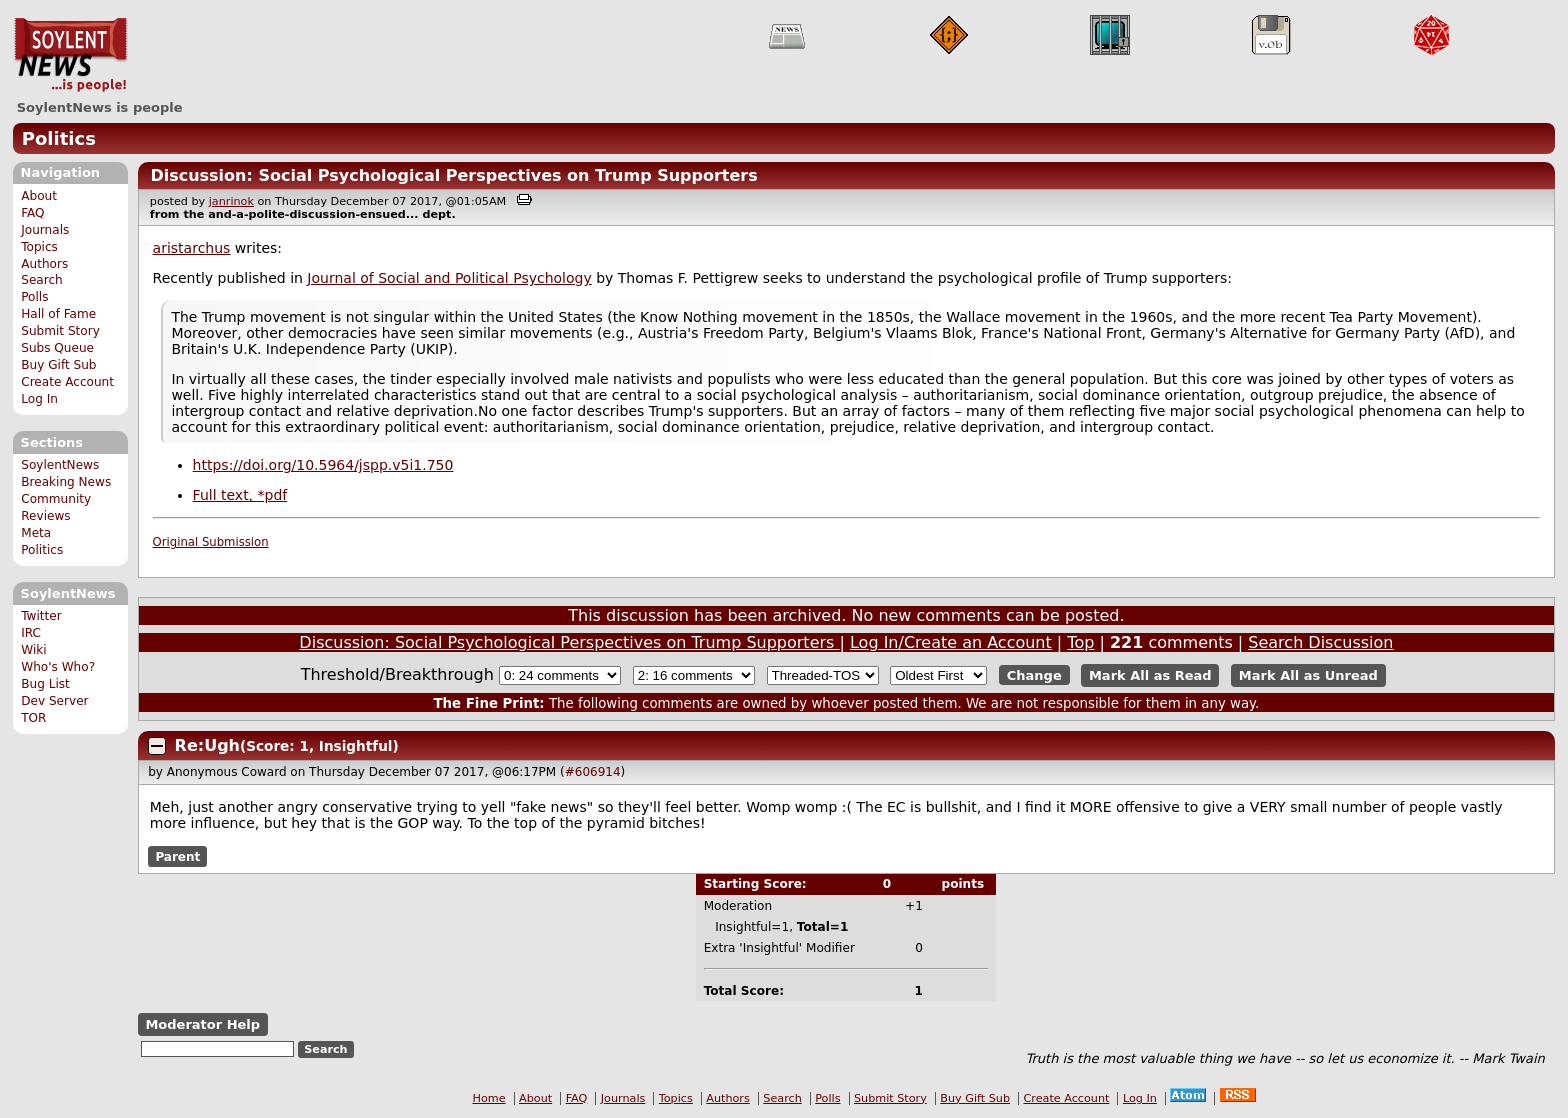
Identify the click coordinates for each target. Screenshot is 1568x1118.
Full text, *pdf (240, 495)
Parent (177, 856)
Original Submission (211, 542)
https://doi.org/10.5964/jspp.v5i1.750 (323, 465)
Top (1080, 642)
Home (489, 1098)
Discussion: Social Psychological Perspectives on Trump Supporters (453, 175)
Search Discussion (1320, 642)
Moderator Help (202, 1024)
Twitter (41, 616)
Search (42, 280)
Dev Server (54, 701)
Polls (34, 297)
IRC (31, 633)
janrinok (231, 201)
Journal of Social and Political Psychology (449, 278)
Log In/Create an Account (951, 642)
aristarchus (192, 248)
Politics (59, 138)
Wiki (33, 650)
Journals (45, 230)
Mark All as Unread (1308, 675)
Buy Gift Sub (58, 365)
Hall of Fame (58, 314)
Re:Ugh (207, 745)
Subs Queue (57, 348)
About (39, 196)
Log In (39, 399)
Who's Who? (58, 667)
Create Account (67, 382)
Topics (39, 247)
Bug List (45, 684)
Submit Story (60, 331)
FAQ (32, 213)
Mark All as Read (1150, 675)
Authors (44, 264)
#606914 (593, 772)
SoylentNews (70, 55)
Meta (36, 533)
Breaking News (66, 482)
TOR (33, 718)
